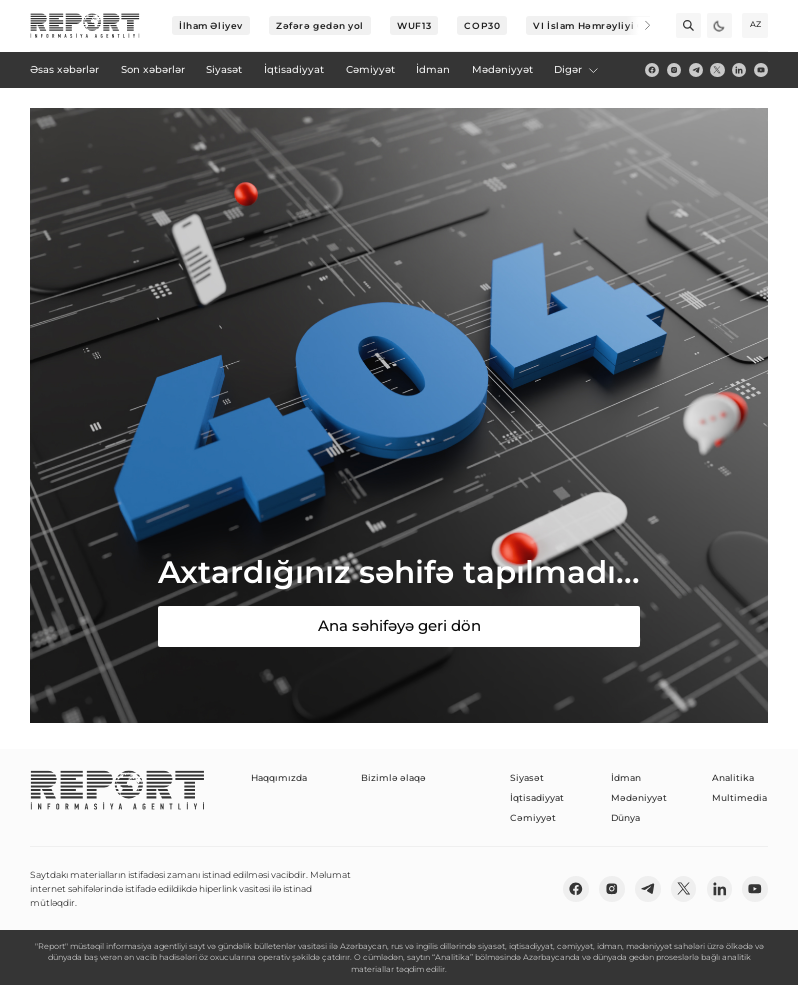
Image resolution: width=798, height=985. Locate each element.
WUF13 (414, 25)
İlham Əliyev (211, 25)
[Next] (638, 25)
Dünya (625, 817)
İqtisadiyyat (537, 797)
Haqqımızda (279, 777)
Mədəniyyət (639, 797)
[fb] (652, 70)
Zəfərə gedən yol (320, 25)
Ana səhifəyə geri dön (399, 625)
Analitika (733, 777)
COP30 (482, 25)
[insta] (674, 70)
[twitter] (717, 70)
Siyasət (527, 777)
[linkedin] (739, 70)
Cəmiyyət (533, 817)
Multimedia (739, 797)
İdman (626, 777)
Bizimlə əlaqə (393, 777)
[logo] (85, 26)
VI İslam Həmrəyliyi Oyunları (607, 25)
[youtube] (761, 70)
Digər (577, 69)
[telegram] (696, 70)
